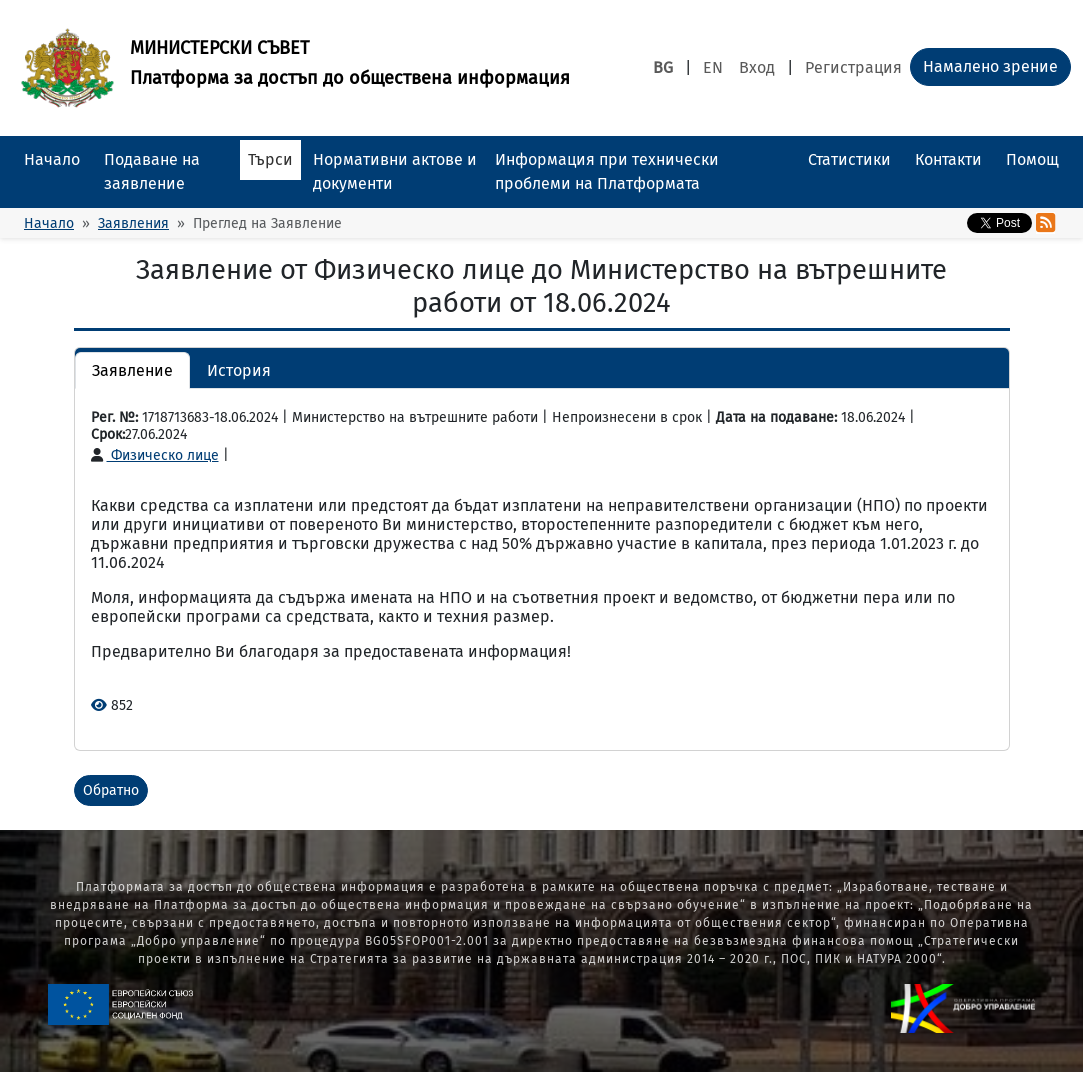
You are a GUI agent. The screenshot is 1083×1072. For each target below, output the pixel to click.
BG (663, 67)
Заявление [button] (132, 370)
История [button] (239, 370)
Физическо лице (155, 455)
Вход (757, 67)
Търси (270, 159)
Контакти (948, 159)
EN (713, 67)
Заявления (133, 223)
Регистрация (853, 67)
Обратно (111, 790)
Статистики (849, 159)
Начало (52, 159)
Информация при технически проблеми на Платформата (607, 171)
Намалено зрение (990, 66)
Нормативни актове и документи (395, 171)
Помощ (1032, 159)
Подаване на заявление (152, 171)
